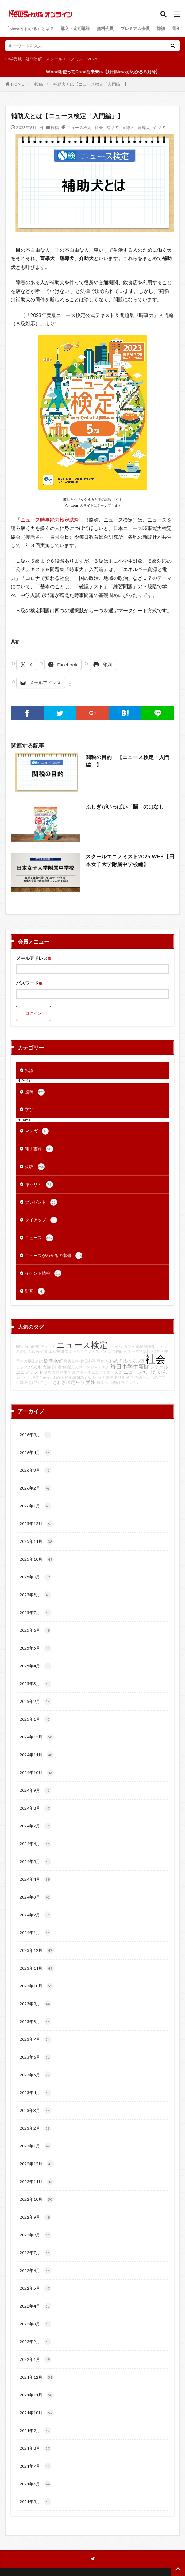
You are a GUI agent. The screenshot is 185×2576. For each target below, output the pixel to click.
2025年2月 (35, 1701)
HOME (17, 84)
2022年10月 (37, 2199)
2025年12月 (37, 1523)
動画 (35, 1291)
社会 (99, 127)
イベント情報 (43, 1273)
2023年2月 (35, 2128)
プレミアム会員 (135, 28)
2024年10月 (37, 1772)
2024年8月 (35, 1808)
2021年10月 (37, 2412)
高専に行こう (35, 1382)
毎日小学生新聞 (129, 1366)
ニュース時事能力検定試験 (50, 520)
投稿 (38, 84)
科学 (130, 1377)
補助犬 (112, 127)
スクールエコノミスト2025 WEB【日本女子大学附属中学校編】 (130, 860)
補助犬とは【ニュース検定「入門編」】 (91, 84)
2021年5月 (35, 2501)
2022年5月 (35, 2288)
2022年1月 (35, 2359)
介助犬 (159, 127)
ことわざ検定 (61, 1382)
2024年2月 (35, 1914)
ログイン (33, 1013)
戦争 (76, 1361)
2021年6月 (35, 2483)
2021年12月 (37, 2377)
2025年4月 (35, 1665)
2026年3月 (35, 1470)
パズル (35, 1367)
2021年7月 (35, 2466)
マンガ (37, 1131)
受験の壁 (51, 1372)
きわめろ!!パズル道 (125, 1361)
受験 (35, 1166)
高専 (100, 1382)
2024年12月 (37, 1737)
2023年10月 (37, 1986)
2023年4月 (35, 2092)
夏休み (50, 1351)
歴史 (100, 1361)
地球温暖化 (145, 1346)
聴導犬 (144, 127)
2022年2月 (35, 2341)
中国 (60, 1351)
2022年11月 (37, 2181)
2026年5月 (35, 1434)
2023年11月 (37, 1968)
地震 (35, 1377)
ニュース (39, 1237)
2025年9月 (35, 1577)
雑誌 (161, 28)
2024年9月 (35, 1790)
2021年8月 (35, 2448)
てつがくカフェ (121, 1346)
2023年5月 (35, 2074)
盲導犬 (128, 127)
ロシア (22, 1367)
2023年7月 (35, 2039)
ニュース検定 (79, 127)
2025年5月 (35, 1648)
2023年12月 (37, 1950)
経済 (40, 1351)
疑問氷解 (33, 58)
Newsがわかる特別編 (58, 1377)
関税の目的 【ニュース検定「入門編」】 (127, 761)
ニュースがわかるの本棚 (53, 1255)
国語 (138, 1377)
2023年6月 (35, 2057)
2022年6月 (35, 2270)
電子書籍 (39, 1148)
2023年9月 (35, 2003)
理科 (20, 1346)
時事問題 (67, 1372)
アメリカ (48, 1346)
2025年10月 (37, 1559)
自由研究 (32, 1346)
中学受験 (13, 58)
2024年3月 (35, 1897)
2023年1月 (35, 2146)
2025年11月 (37, 1541)
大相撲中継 (52, 1367)
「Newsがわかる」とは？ (29, 28)
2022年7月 (35, 2252)
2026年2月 (35, 1488)
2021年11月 (37, 2395)
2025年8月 (35, 1594)
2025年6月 (35, 1630)
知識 (29, 1070)
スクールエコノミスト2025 (71, 58)
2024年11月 (37, 1754)
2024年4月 (35, 1879)
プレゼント (41, 1202)
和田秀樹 (112, 1382)
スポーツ (82, 1367)
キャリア (39, 1184)
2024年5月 (35, 1861)
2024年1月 (35, 1932)
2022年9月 (35, 2217)
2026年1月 (35, 1505)
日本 (20, 1382)
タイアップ (41, 1220)
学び (29, 1109)
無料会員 (105, 28)
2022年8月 (35, 2235)
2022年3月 (35, 2323)
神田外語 (88, 1361)
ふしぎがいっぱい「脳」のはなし (125, 806)
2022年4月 (35, 2306)
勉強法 (68, 1367)
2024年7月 (35, 1826)
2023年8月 (35, 2021)
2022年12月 (37, 2163)
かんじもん (100, 1367)
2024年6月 (35, 1843)
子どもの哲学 (154, 1377)
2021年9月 (35, 2430)
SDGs (81, 1377)
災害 (67, 1361)
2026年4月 (35, 1452)
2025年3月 (35, 1683)
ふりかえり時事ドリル (106, 1377)
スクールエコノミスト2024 (99, 1372)
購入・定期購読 (75, 28)
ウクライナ (130, 1382)
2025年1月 (35, 1719)
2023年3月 (35, 2110)
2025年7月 (35, 1612)
